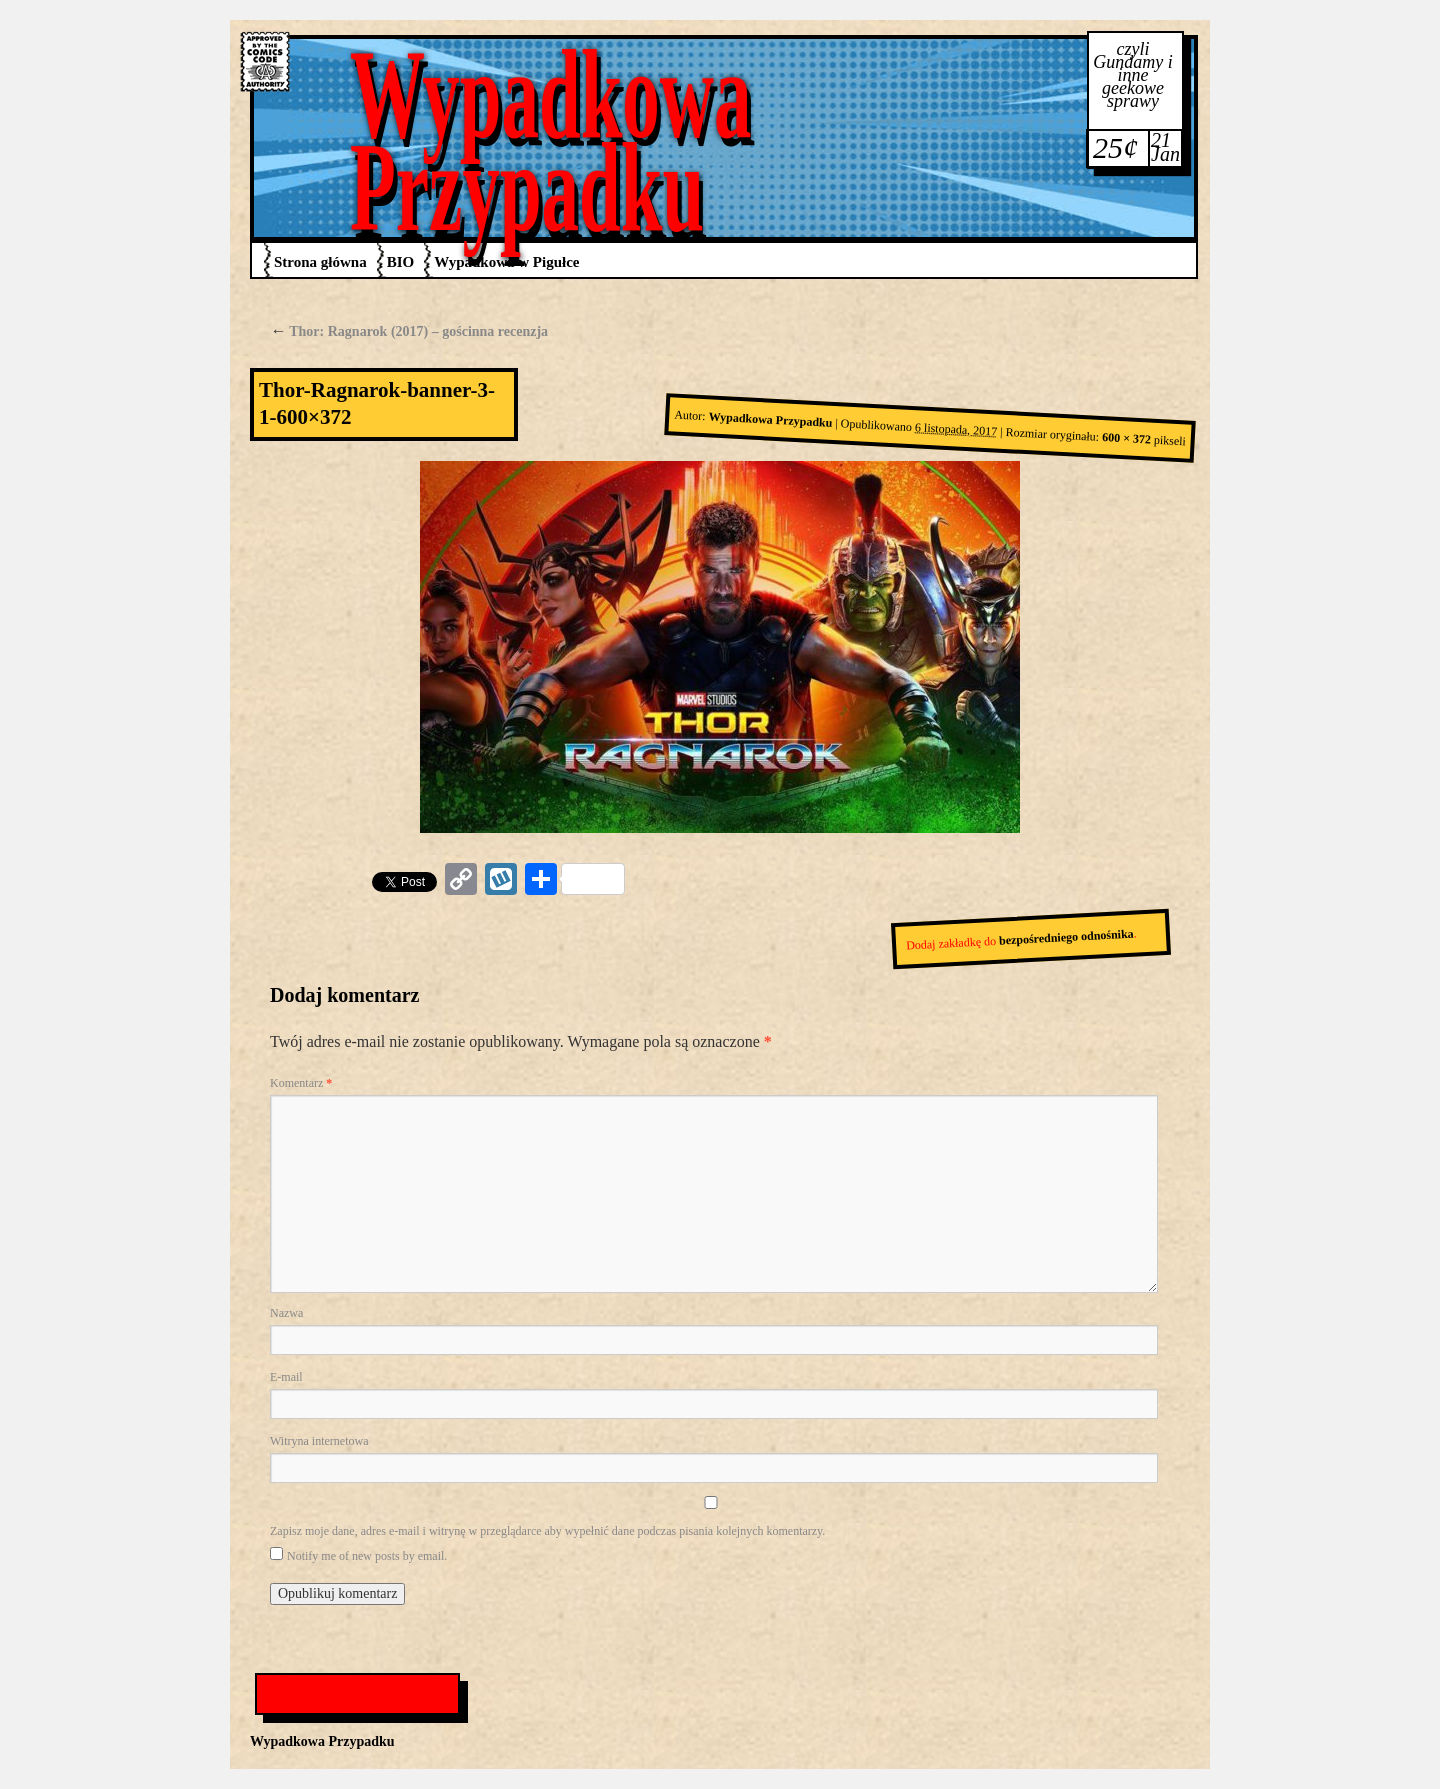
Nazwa (286, 1313)
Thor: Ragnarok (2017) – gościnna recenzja (409, 331)
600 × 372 (1127, 438)
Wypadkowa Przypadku (551, 140)
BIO (401, 262)
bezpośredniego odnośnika (1066, 936)
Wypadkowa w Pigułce (506, 262)
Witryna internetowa (319, 1441)
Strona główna (320, 262)
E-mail (286, 1377)
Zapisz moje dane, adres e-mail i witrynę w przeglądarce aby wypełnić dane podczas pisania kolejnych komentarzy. (547, 1531)
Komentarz (301, 1083)
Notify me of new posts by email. (367, 1556)
